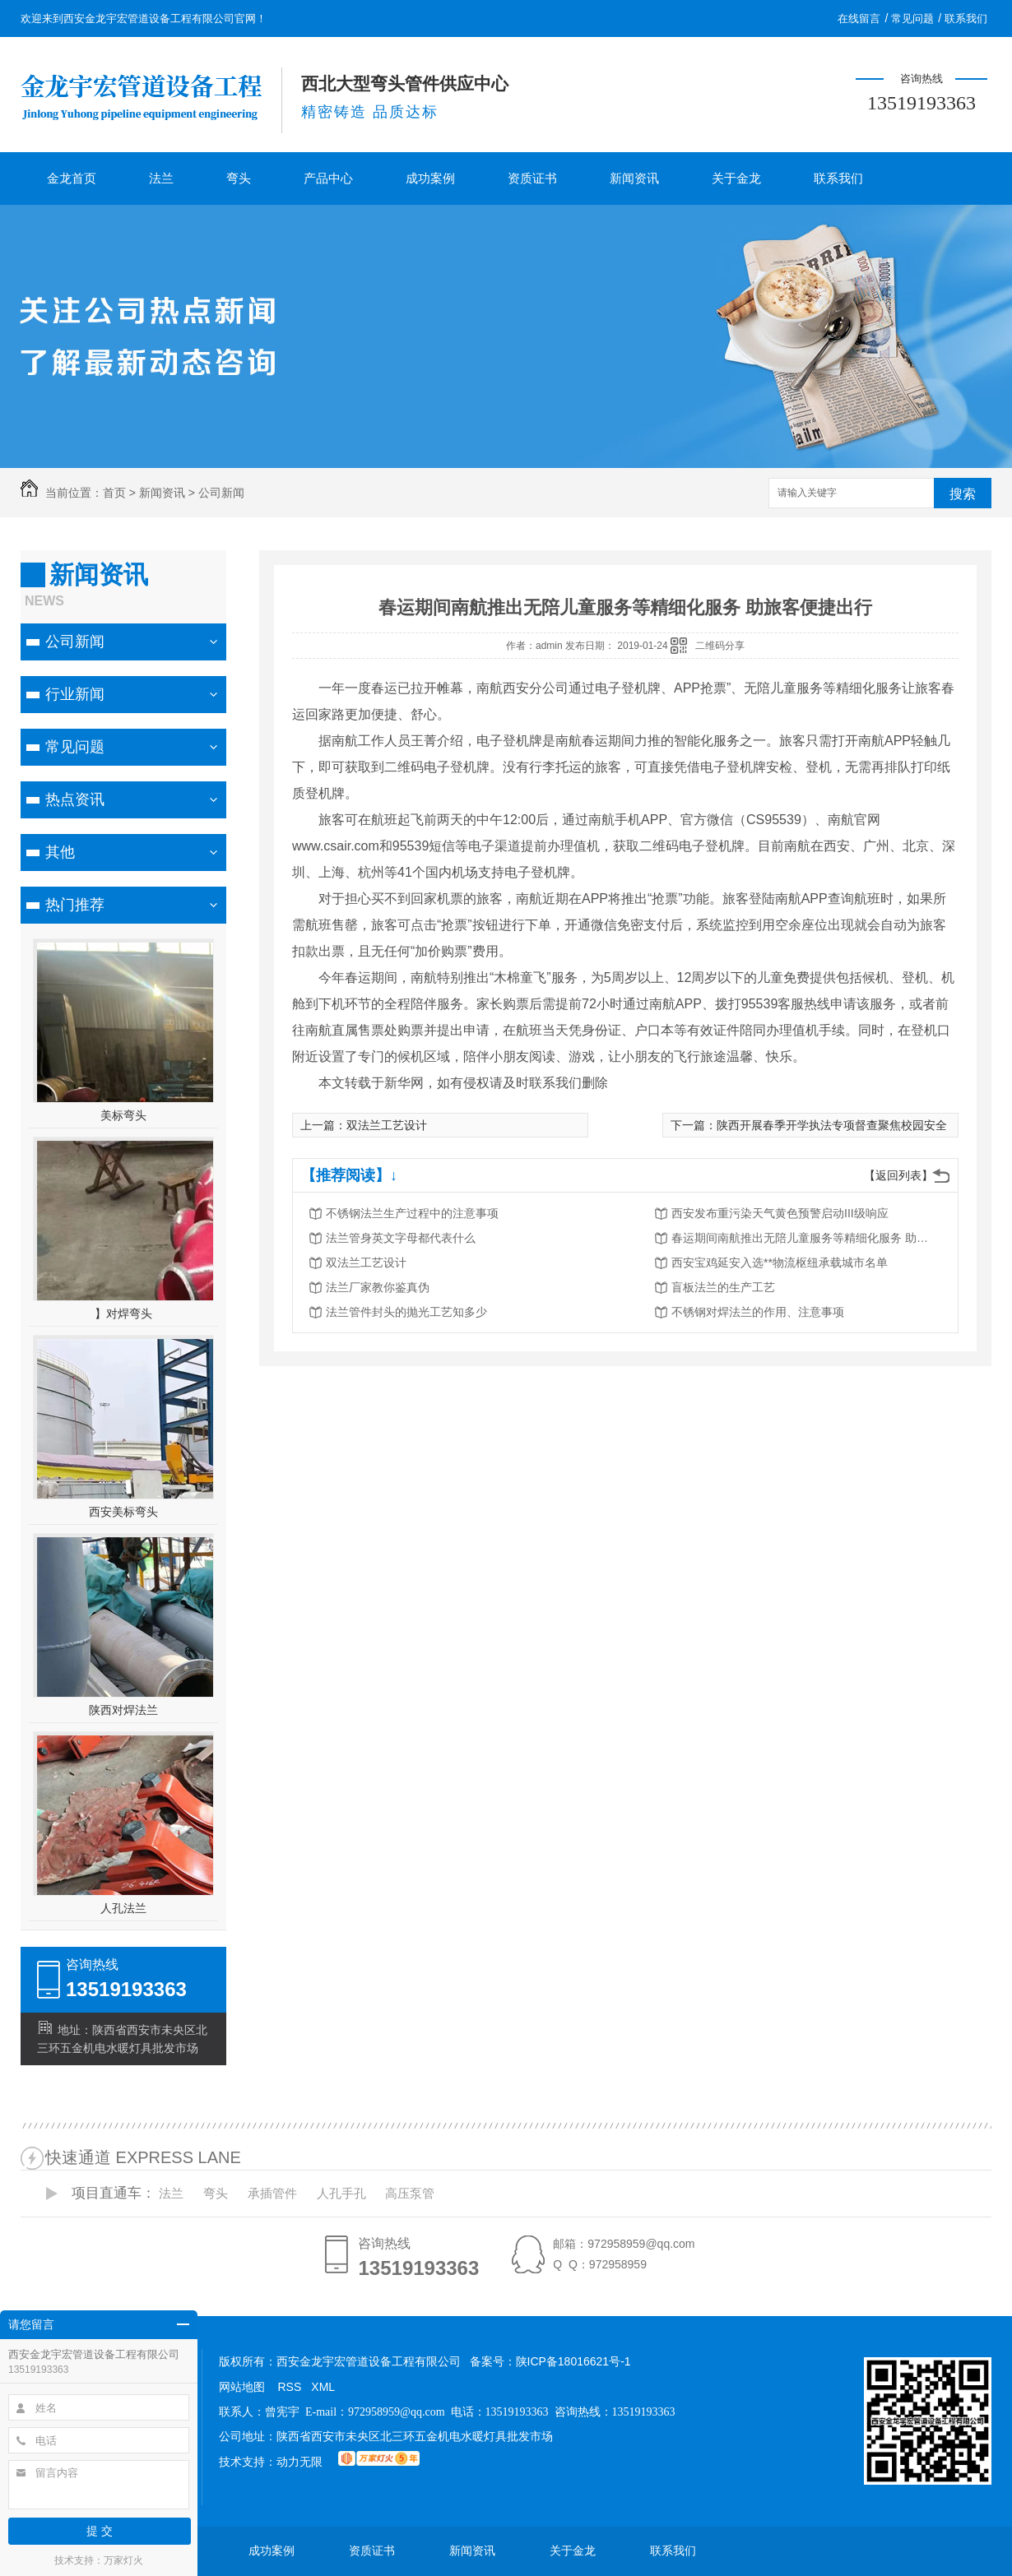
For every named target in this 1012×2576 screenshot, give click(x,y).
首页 (114, 492)
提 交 (99, 2530)
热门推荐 (74, 905)
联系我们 (966, 18)
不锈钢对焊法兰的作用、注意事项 (757, 1311)
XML (323, 2386)
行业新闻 (74, 694)
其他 (60, 852)
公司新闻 (221, 492)
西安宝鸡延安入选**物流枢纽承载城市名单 (779, 1262)
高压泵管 (409, 2193)
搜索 (962, 494)
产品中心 (328, 178)
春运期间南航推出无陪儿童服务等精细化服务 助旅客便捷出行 (803, 1237)
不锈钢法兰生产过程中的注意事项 (412, 1213)
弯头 (238, 178)
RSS (290, 2386)
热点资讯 (74, 799)
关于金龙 (736, 178)
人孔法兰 (123, 1908)
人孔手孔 (341, 2193)
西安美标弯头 (123, 1511)
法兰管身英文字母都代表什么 (401, 1237)
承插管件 (272, 2193)
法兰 (161, 178)
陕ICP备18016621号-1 (573, 2361)
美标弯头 (123, 1115)
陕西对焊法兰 (123, 1710)
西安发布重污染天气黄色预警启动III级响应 (780, 1213)
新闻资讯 (634, 178)
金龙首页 (71, 178)
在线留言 (859, 18)
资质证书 (532, 178)
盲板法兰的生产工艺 (723, 1287)
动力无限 (299, 2461)
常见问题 (912, 18)
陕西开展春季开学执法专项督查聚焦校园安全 (832, 1125)
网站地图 (242, 2386)
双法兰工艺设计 (386, 1125)
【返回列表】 (898, 1175)
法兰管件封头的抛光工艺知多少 (406, 1311)
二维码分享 (720, 645)
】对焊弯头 (123, 1313)
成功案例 (430, 178)
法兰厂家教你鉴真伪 (377, 1287)
